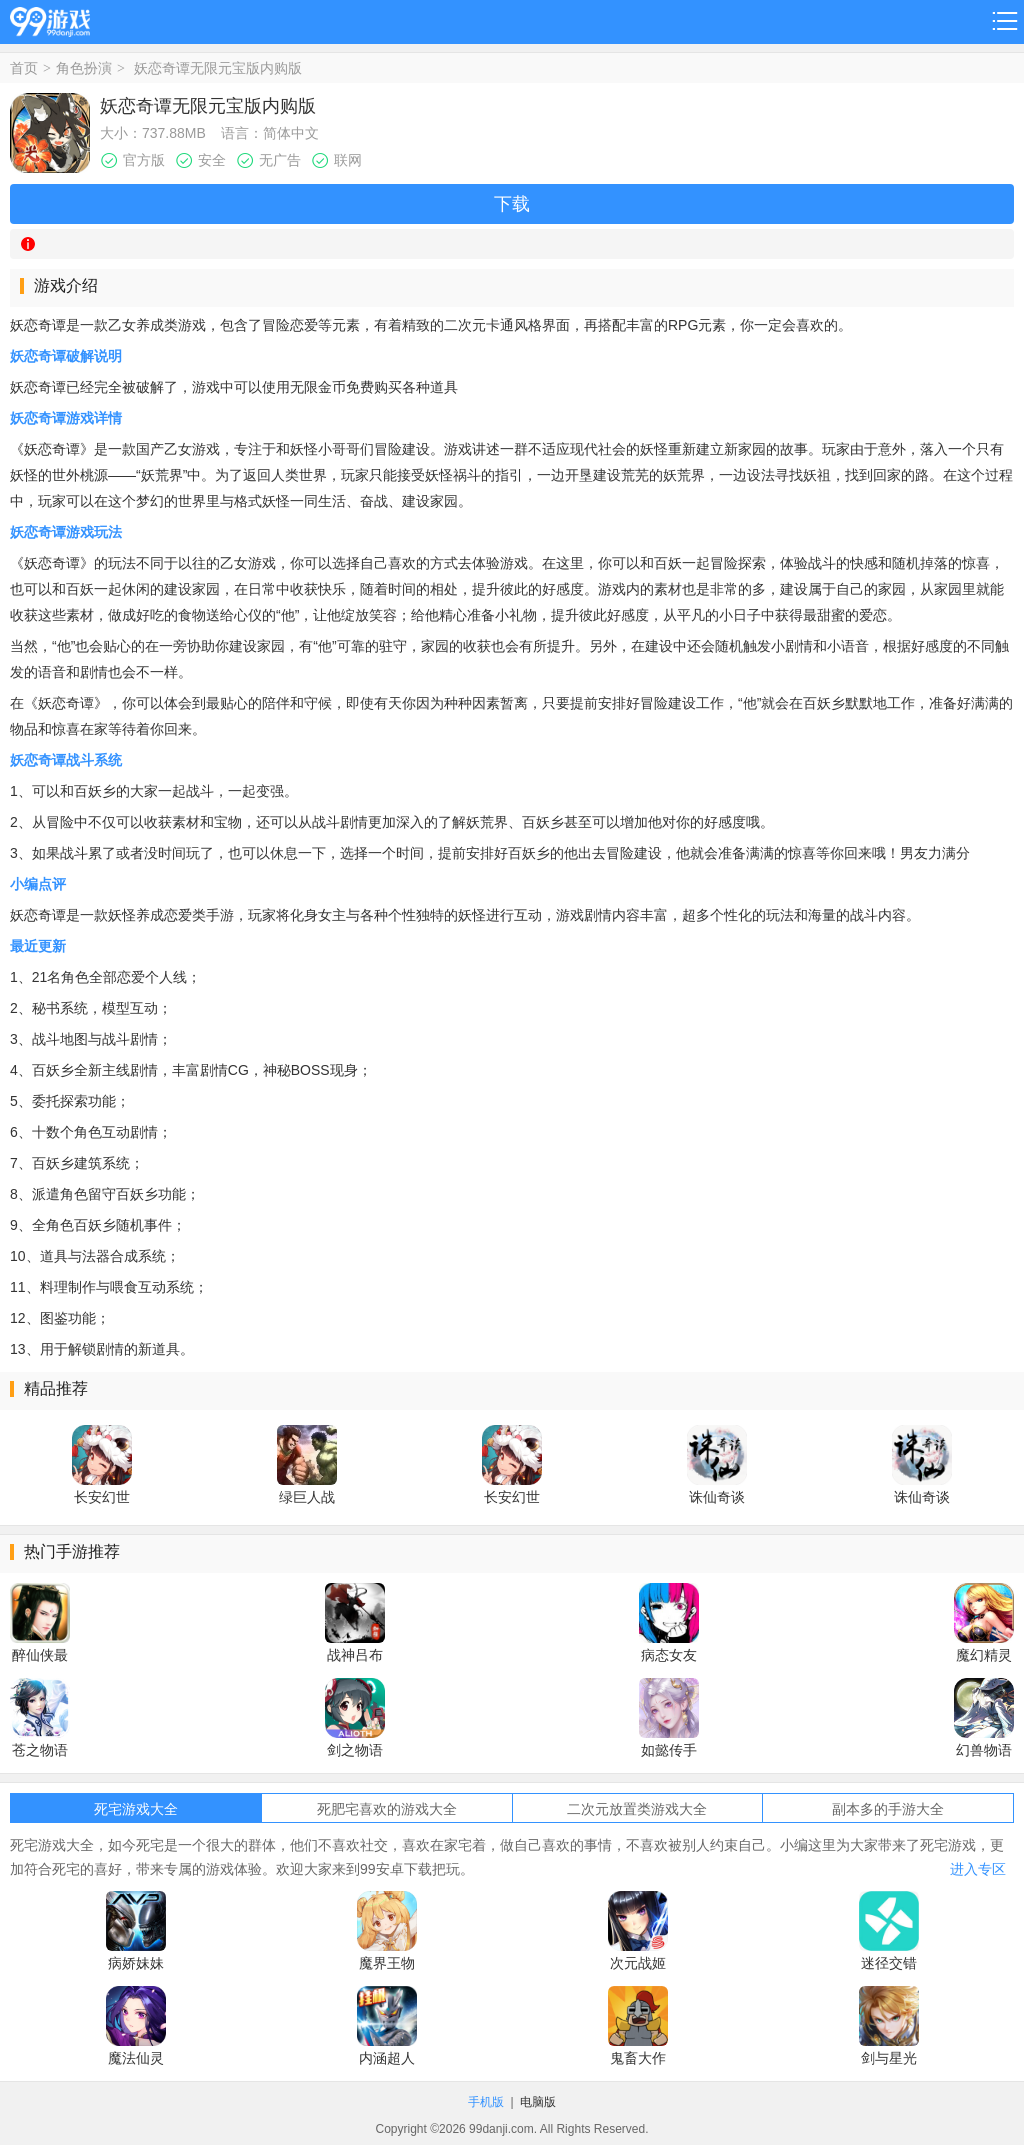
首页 (24, 68)
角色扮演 (84, 68)
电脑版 (538, 2102)
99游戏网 (50, 18)
